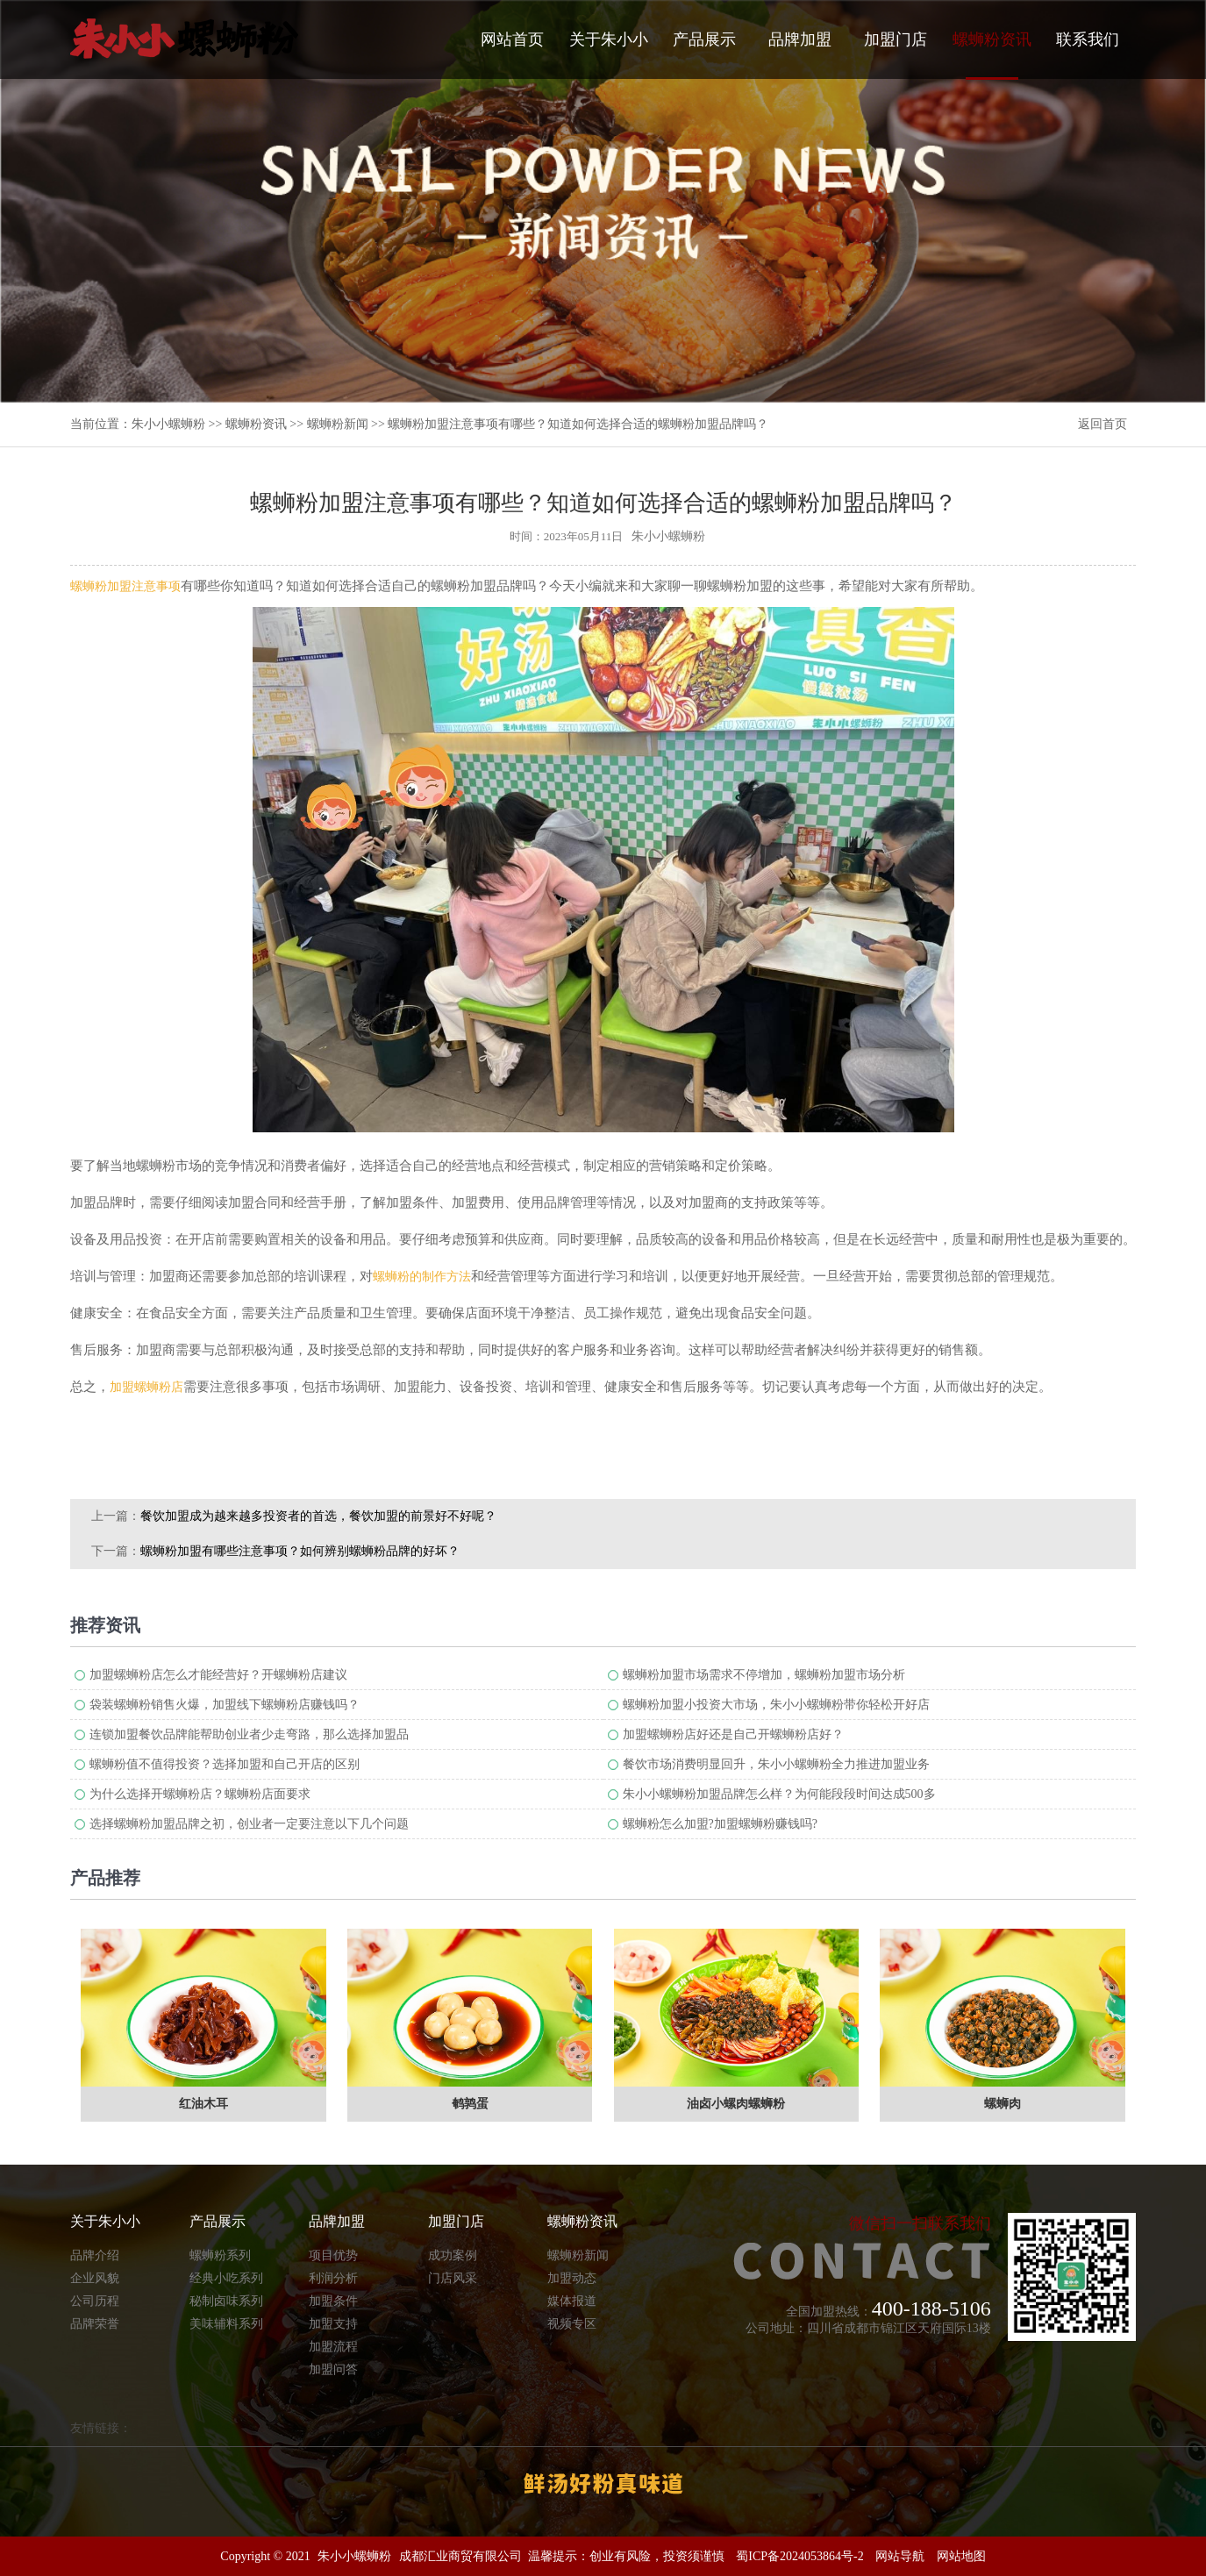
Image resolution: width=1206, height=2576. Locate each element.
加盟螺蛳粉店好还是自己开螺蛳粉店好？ (733, 1734)
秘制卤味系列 (226, 2301)
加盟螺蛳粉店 (146, 1387)
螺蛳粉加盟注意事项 (125, 586)
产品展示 (704, 39)
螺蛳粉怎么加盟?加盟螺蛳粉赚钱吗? (720, 1823)
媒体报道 (571, 2301)
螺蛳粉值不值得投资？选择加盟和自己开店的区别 (224, 1764)
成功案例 (452, 2255)
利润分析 (333, 2278)
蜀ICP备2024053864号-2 (799, 2556)
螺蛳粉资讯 (992, 55)
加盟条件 (333, 2301)
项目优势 (333, 2255)
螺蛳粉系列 (220, 2255)
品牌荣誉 (94, 2323)
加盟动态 (571, 2278)
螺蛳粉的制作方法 (422, 1276)
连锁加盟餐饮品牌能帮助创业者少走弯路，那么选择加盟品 (249, 1734)
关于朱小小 (608, 39)
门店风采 (452, 2278)
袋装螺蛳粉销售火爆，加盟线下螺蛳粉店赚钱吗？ (224, 1704)
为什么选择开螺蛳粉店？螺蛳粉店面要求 (199, 1794)
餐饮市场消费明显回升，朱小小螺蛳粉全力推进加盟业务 (776, 1764)
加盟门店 (895, 39)
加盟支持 (333, 2323)
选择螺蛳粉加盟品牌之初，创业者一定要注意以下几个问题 (249, 1823)
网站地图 (961, 2556)
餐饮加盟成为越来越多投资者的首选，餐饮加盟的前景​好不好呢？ (318, 1516)
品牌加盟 (799, 39)
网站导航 (899, 2556)
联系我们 (1087, 39)
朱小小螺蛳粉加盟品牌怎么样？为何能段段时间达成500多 (779, 1794)
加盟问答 (333, 2369)
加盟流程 (333, 2346)
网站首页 (512, 39)
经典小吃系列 (226, 2278)
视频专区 (571, 2323)
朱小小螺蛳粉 (168, 424)
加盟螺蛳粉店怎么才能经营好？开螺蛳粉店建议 (218, 1674)
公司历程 (94, 2301)
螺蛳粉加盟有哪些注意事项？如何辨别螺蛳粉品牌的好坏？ (300, 1551)
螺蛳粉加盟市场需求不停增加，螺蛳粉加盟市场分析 (764, 1674)
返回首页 (1102, 424)
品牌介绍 (94, 2255)
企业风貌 (94, 2278)
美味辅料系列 (226, 2323)
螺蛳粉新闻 (337, 424)
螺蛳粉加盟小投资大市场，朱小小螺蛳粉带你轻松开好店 (776, 1704)
